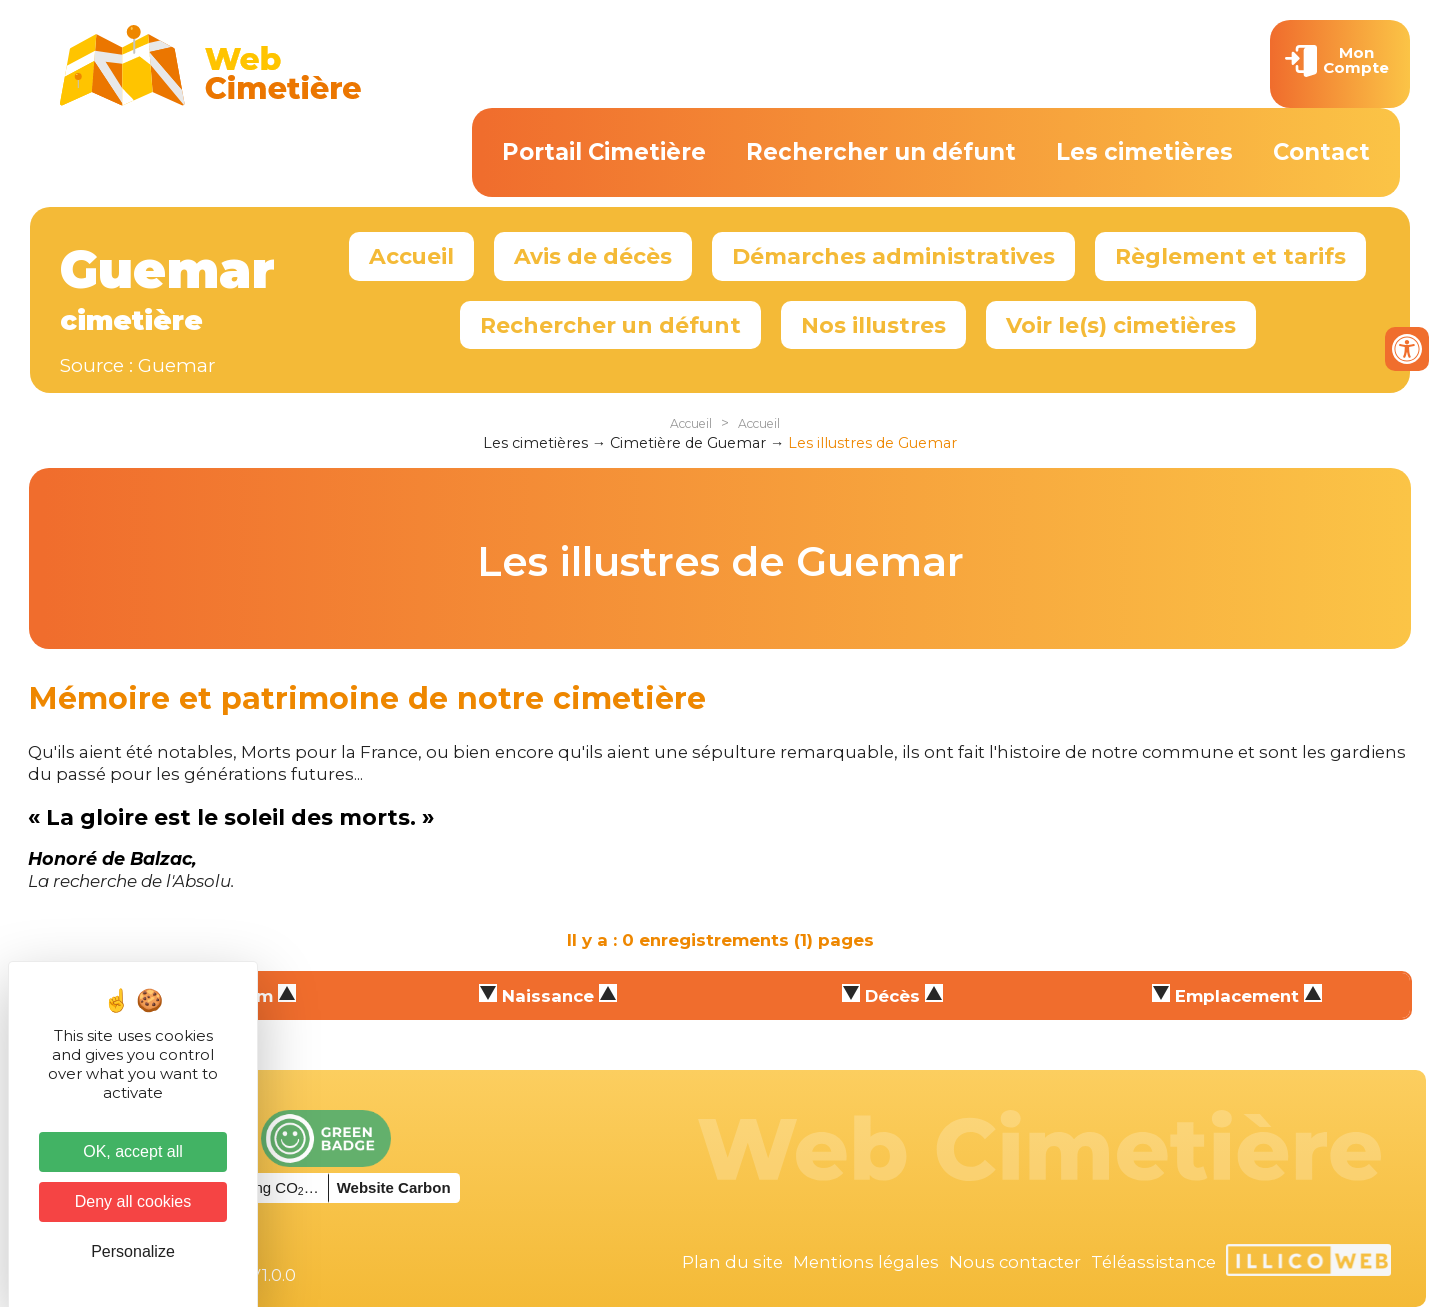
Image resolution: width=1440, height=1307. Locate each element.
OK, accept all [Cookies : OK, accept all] (133, 1151)
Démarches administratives (893, 256)
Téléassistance (1153, 1262)
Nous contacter (1015, 1262)
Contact (1321, 152)
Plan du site (732, 1262)
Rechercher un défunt (881, 152)
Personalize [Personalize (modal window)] (133, 1251)
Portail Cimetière (604, 152)
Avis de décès (593, 256)
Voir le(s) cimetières (1121, 325)
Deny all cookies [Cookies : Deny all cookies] (133, 1201)
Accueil (411, 256)
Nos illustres (873, 325)
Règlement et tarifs (1230, 256)
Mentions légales (866, 1262)
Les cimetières (1144, 152)
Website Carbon (394, 1187)
